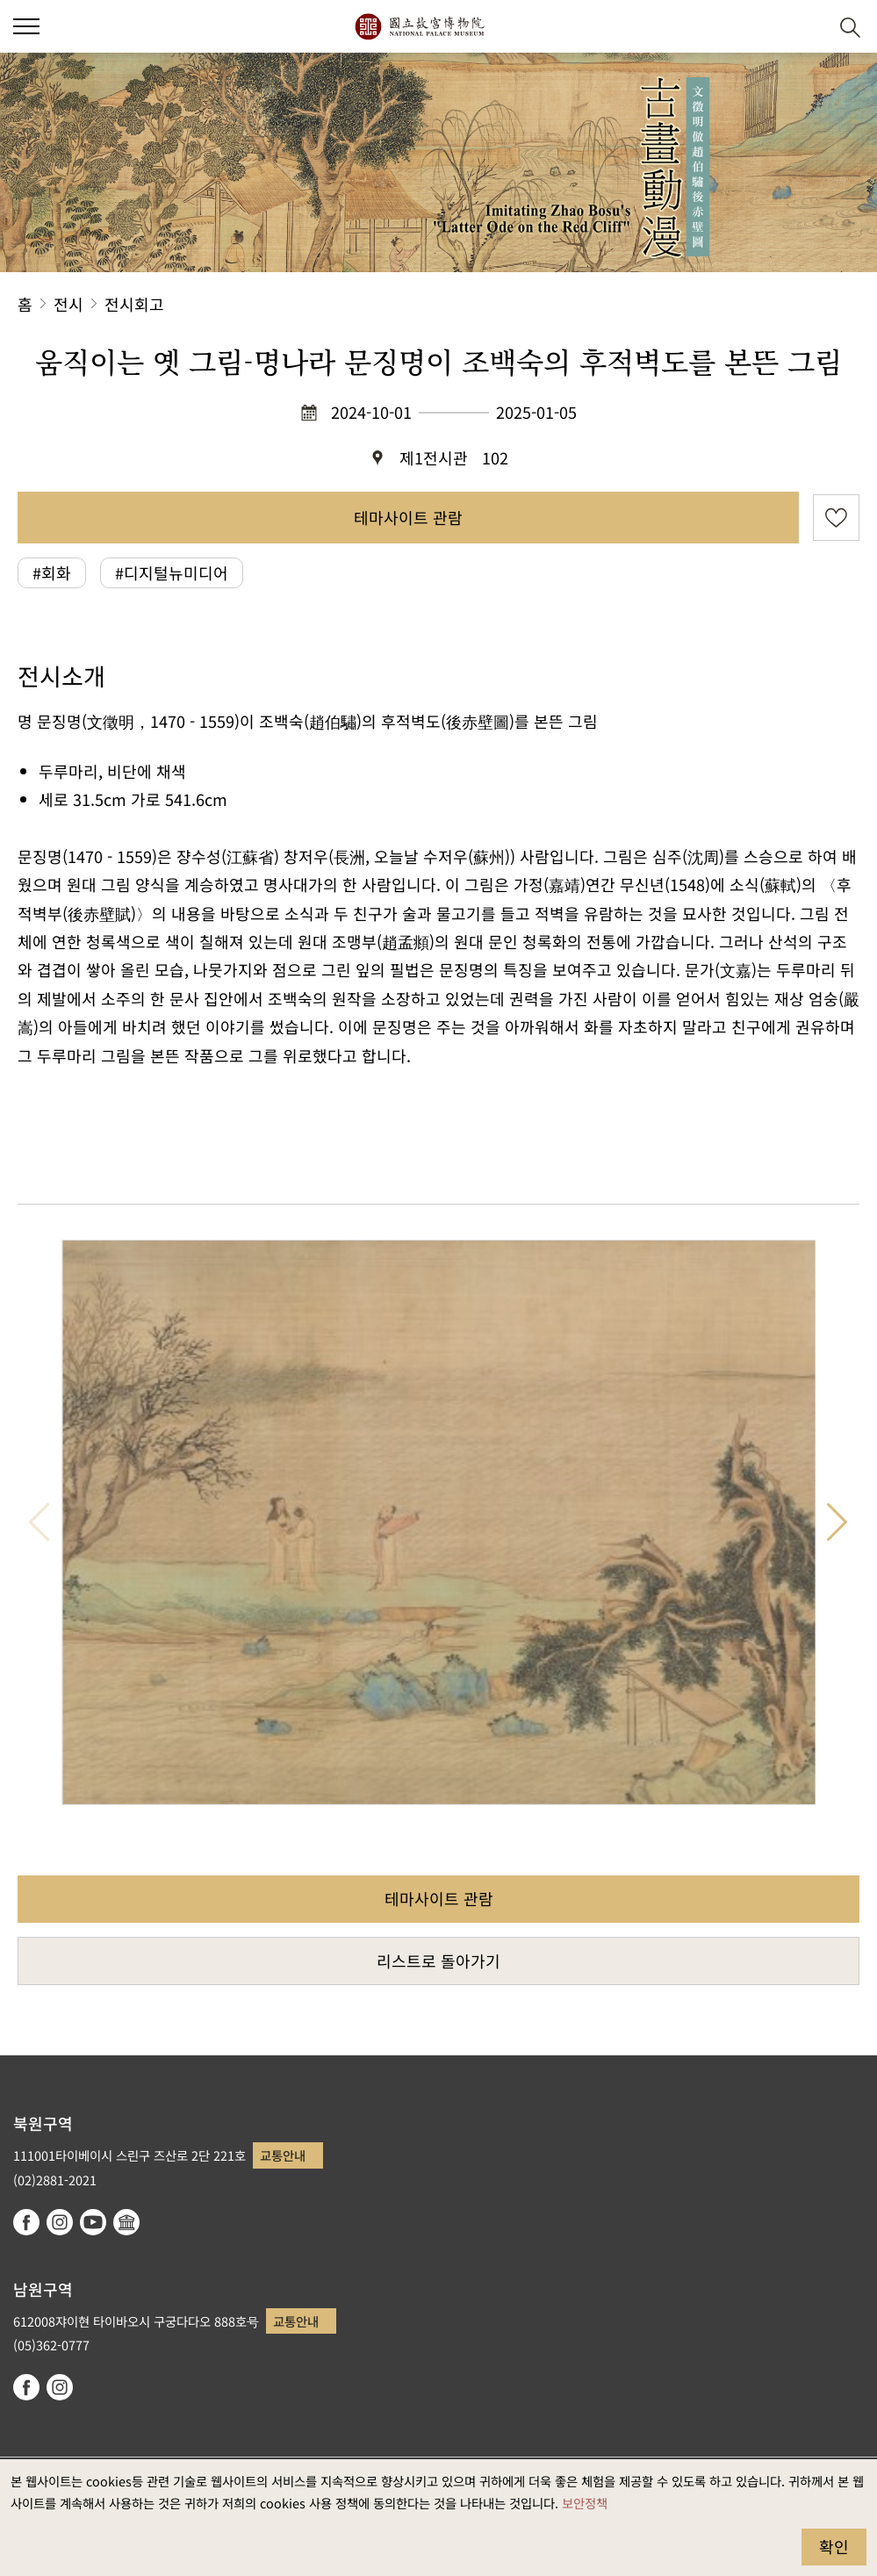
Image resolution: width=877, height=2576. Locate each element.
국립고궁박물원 (419, 26)
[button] (807, 26)
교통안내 (283, 2155)
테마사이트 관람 (408, 517)
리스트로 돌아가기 (438, 1960)
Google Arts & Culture (126, 2222)
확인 (834, 2546)
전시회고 (134, 303)
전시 (68, 303)
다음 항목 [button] (837, 1522)
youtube (93, 2222)
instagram (60, 2222)
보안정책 (584, 2502)
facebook (26, 2222)
